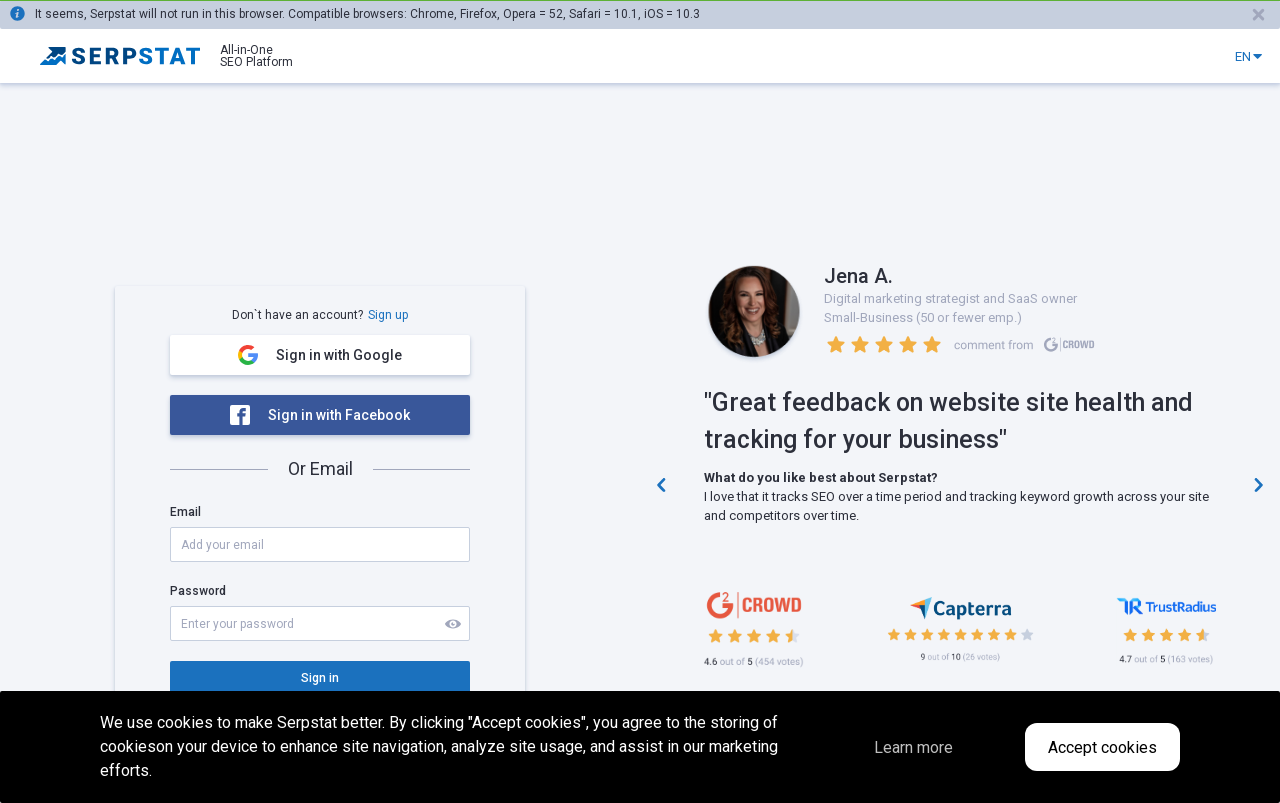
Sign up (388, 315)
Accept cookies (1102, 747)
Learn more (913, 747)
